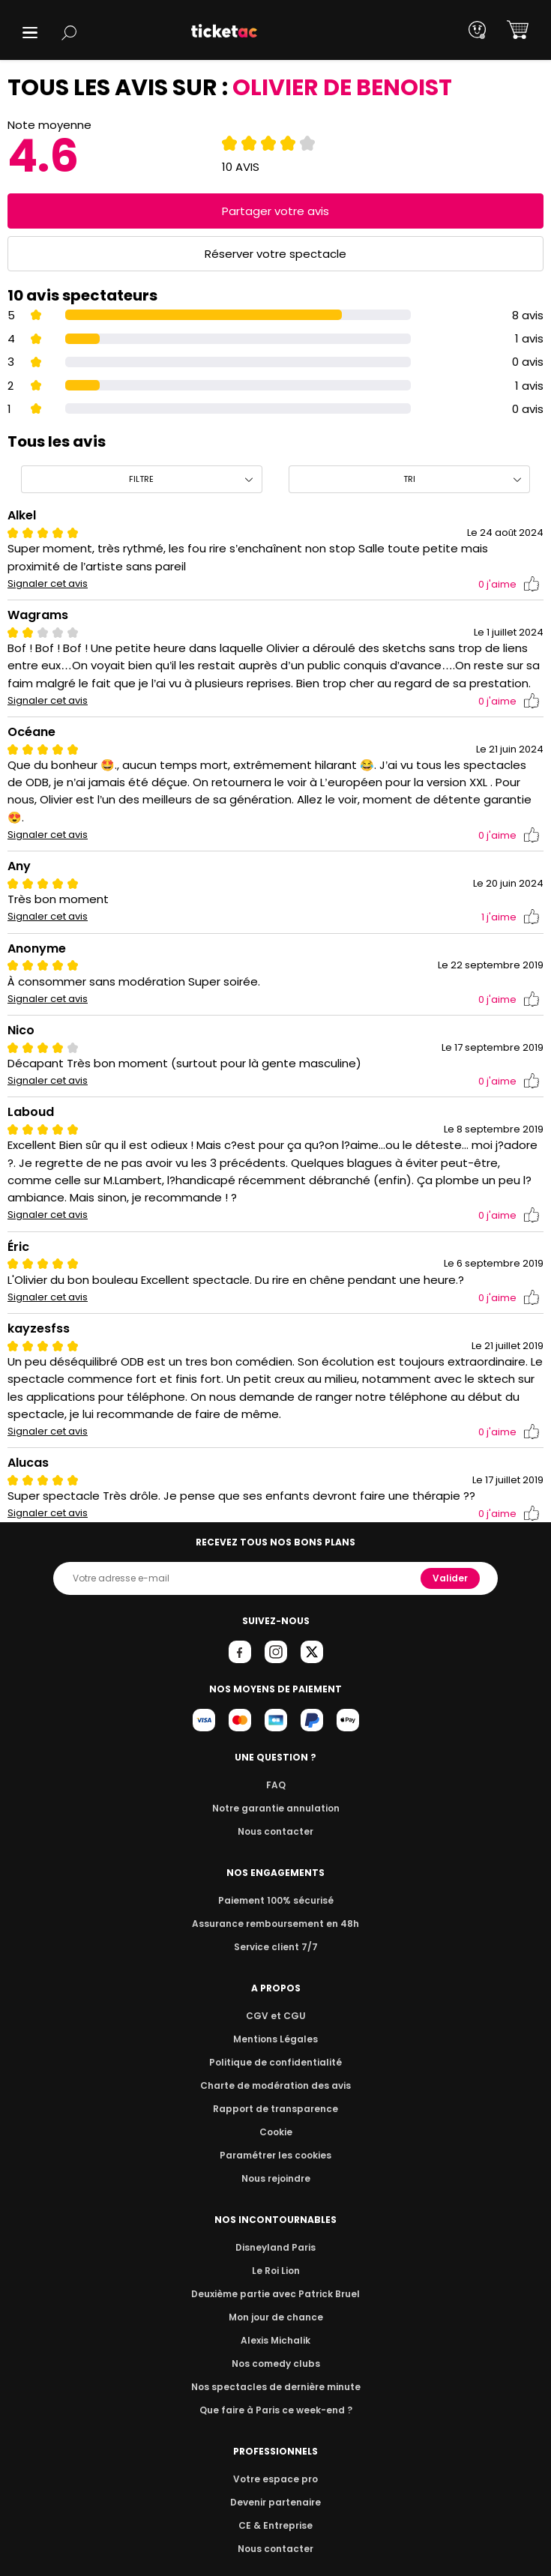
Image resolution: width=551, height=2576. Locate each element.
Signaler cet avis (47, 584)
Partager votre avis (276, 211)
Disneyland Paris (276, 2229)
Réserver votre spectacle (275, 254)
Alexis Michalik (276, 2322)
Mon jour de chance (275, 2299)
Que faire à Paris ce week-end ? (276, 2392)
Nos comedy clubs (275, 2345)
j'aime (509, 584)
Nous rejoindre (275, 2160)
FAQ (275, 1767)
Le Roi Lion (276, 2252)
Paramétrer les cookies (275, 2137)
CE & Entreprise (275, 2507)
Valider (451, 1560)
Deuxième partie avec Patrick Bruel (275, 2275)
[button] (29, 32)
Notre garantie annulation (275, 1790)
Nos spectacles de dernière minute (275, 2368)
